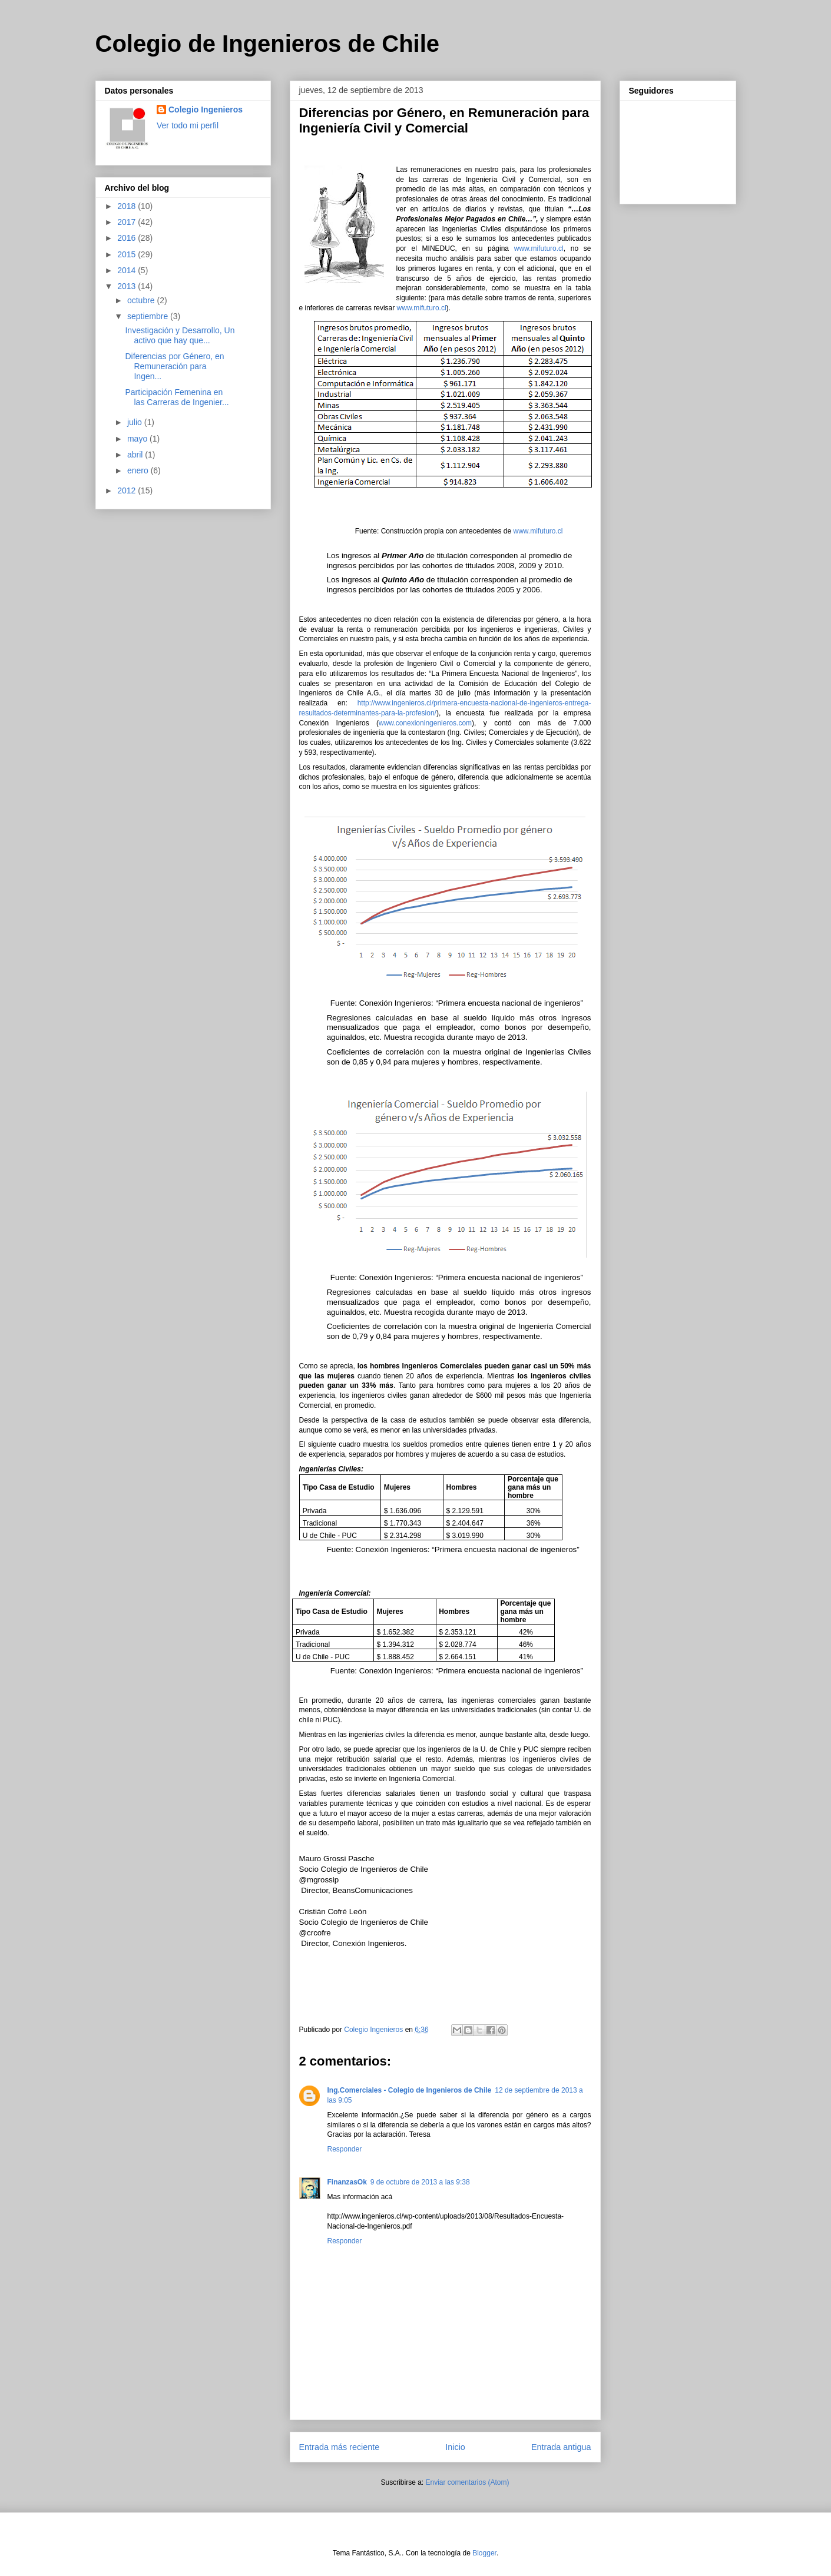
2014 (127, 270)
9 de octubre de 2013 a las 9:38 (420, 2182)
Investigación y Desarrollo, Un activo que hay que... (179, 335)
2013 (127, 286)
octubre (142, 300)
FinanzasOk (347, 2182)
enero (139, 470)
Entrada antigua (561, 2447)
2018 (127, 206)
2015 (127, 254)
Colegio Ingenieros (205, 109)
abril (136, 454)
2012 (127, 490)
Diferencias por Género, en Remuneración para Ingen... (174, 366)
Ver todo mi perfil (187, 125)
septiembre (148, 316)
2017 (127, 222)
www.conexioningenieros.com (425, 723)
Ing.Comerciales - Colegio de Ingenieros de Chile (409, 2090)
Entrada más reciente (339, 2447)
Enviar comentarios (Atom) (467, 2482)
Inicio (455, 2447)
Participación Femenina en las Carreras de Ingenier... (177, 397)
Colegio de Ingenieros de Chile (267, 44)
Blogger (484, 2553)
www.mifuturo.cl (539, 248)
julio (135, 422)
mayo (138, 438)
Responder (344, 2149)
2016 (127, 238)
